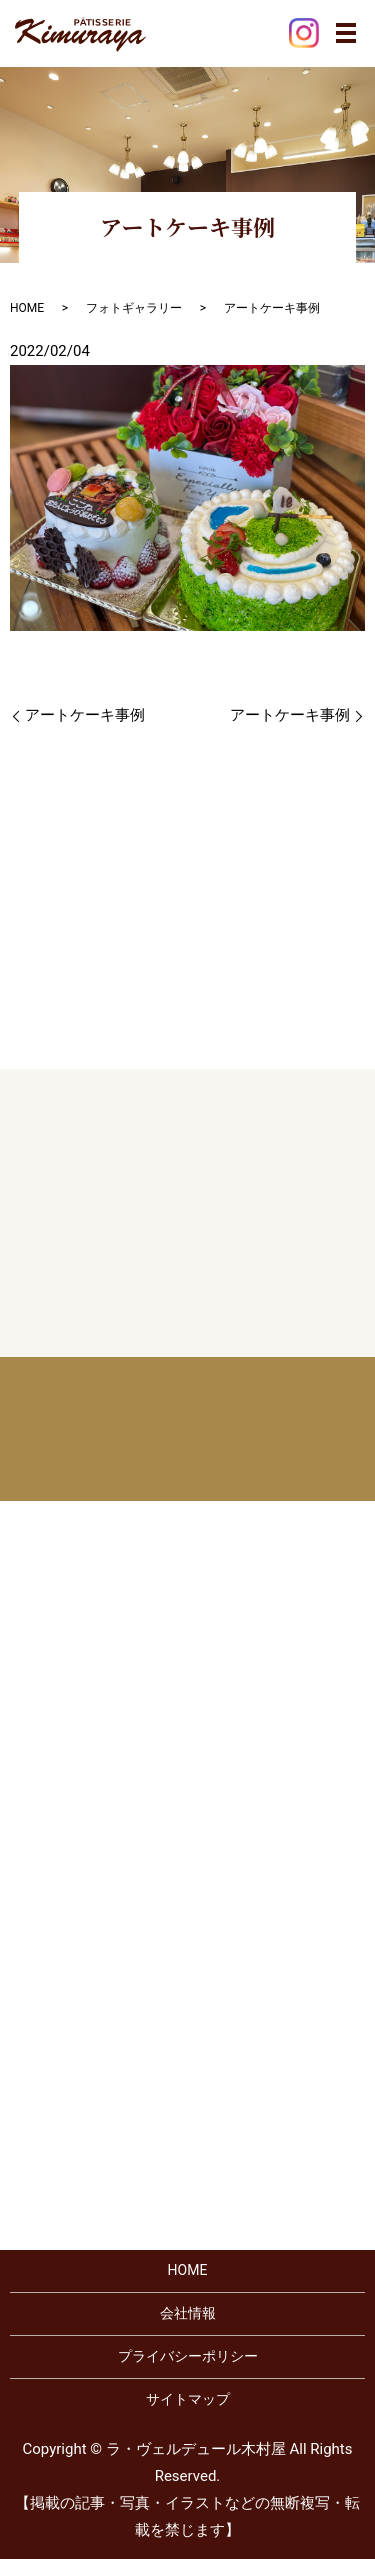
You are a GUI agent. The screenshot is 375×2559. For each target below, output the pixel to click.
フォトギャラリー (134, 308)
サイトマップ (188, 2399)
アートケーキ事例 (85, 715)
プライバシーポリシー (188, 2356)
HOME (27, 308)
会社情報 (188, 2313)
